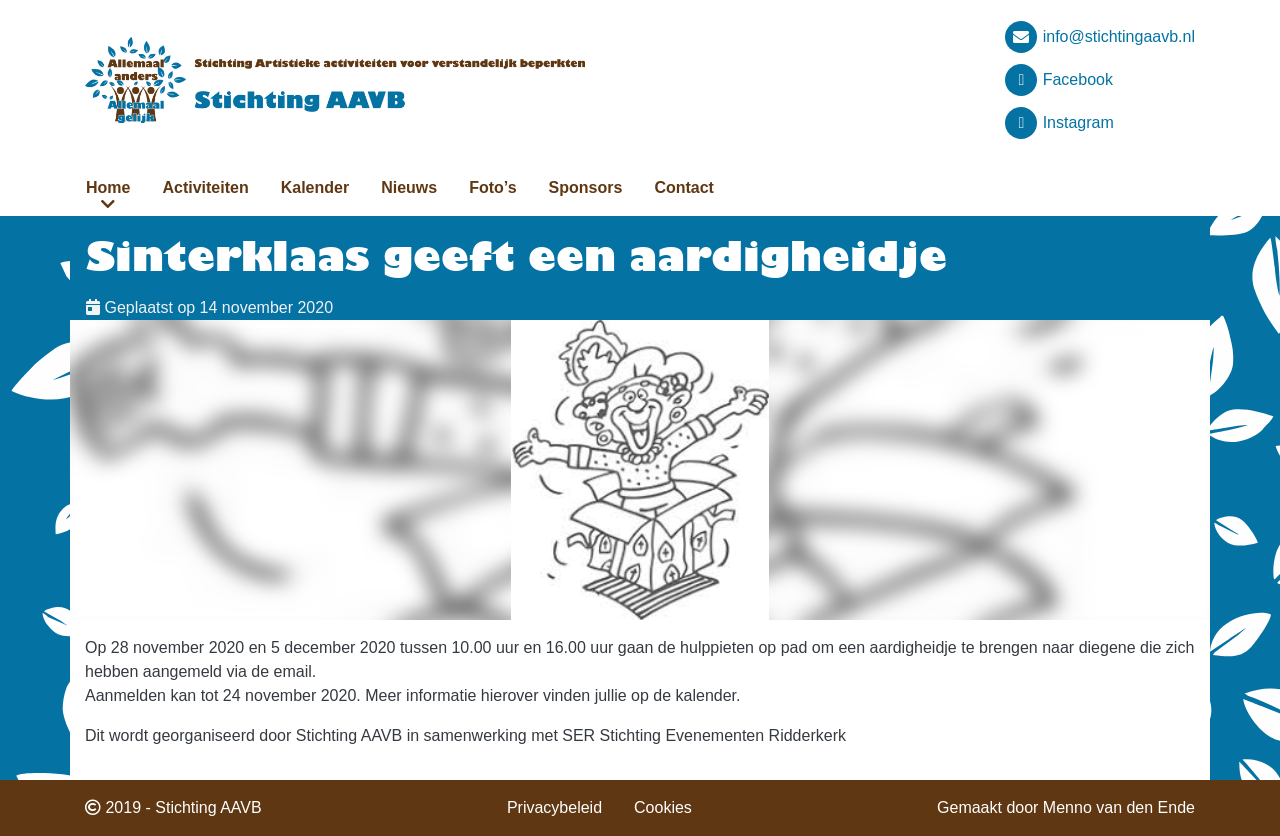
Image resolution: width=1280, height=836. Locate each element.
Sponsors (586, 187)
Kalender (315, 187)
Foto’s (492, 187)
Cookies (663, 807)
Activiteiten (205, 187)
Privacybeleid (554, 807)
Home (108, 187)
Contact (684, 187)
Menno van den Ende (1119, 807)
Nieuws (409, 187)
